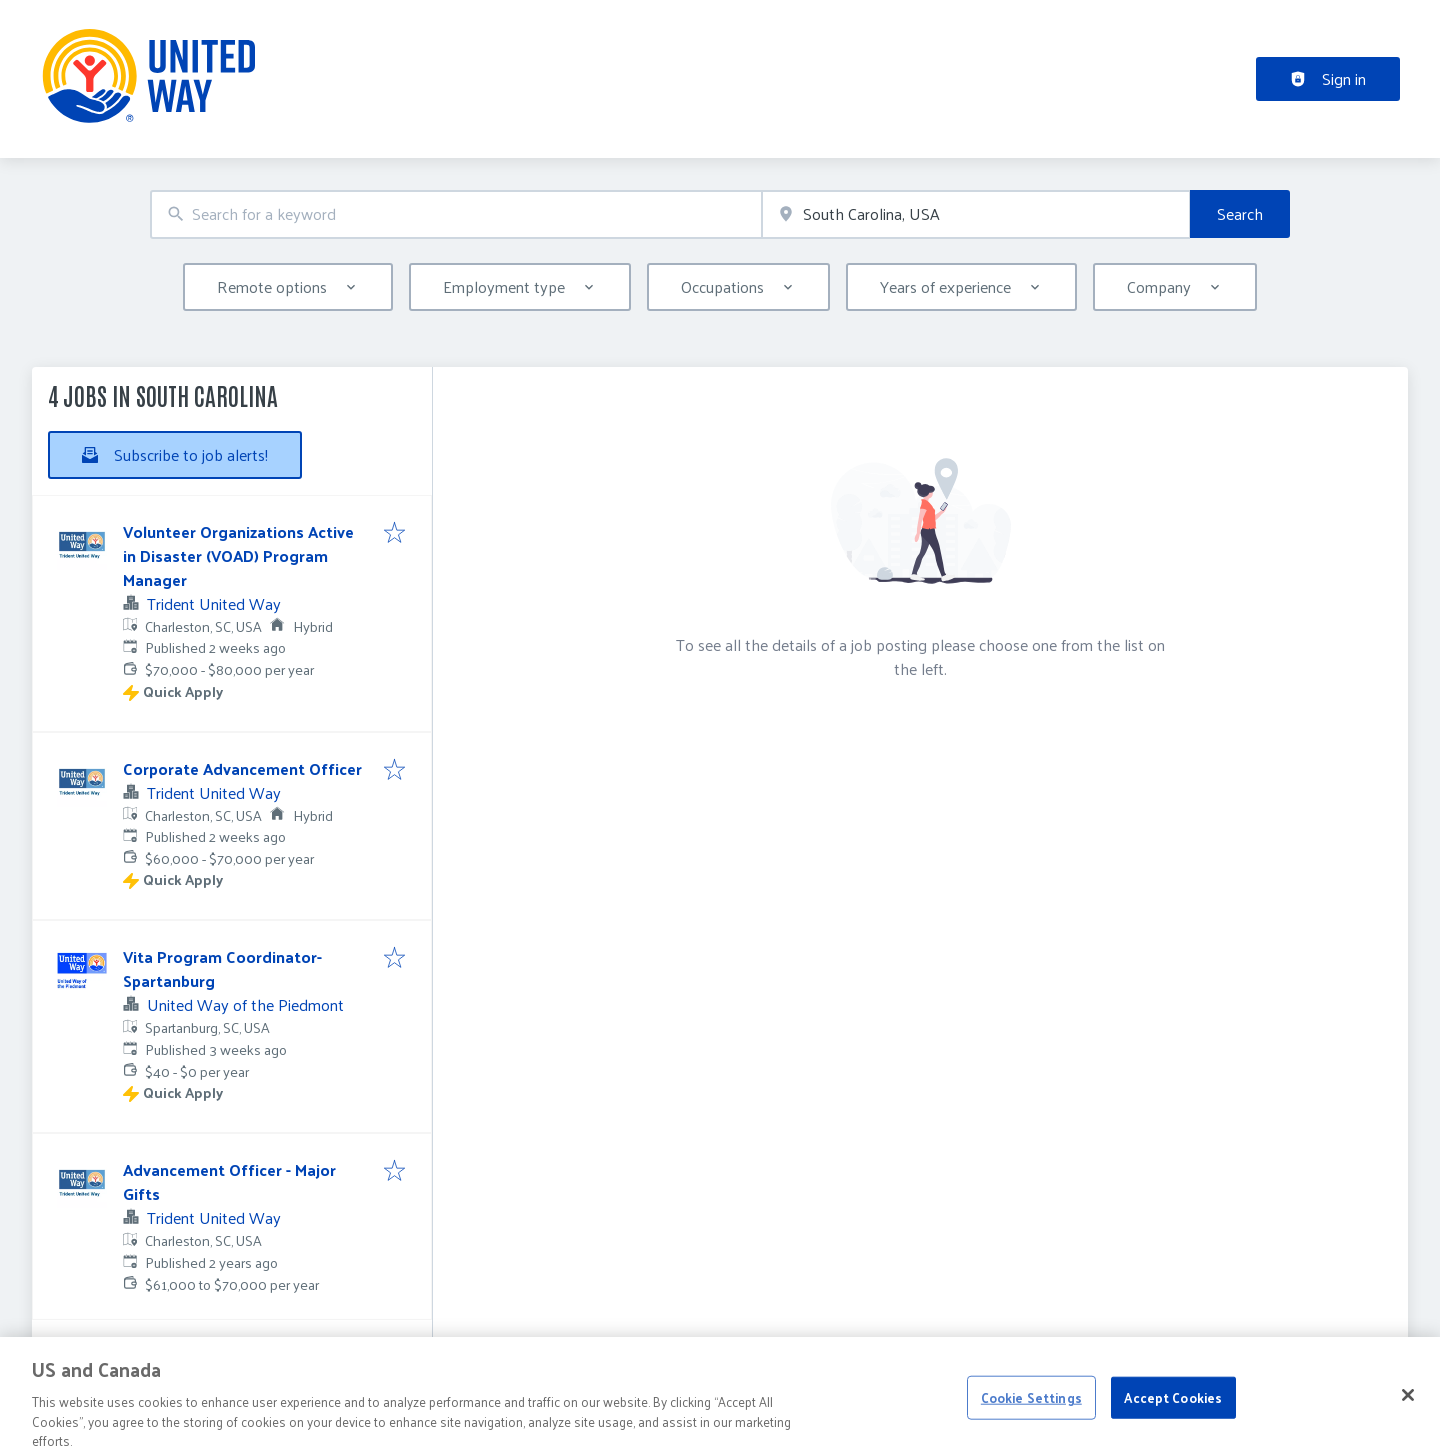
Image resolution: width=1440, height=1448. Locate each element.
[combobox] (456, 214)
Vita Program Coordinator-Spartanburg (222, 968)
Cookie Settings (1031, 1415)
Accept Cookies (1173, 1415)
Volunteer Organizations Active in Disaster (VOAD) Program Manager (238, 555)
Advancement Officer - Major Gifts (229, 1181)
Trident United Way (214, 603)
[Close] (1408, 1413)
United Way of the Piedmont (245, 1004)
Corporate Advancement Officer (242, 768)
